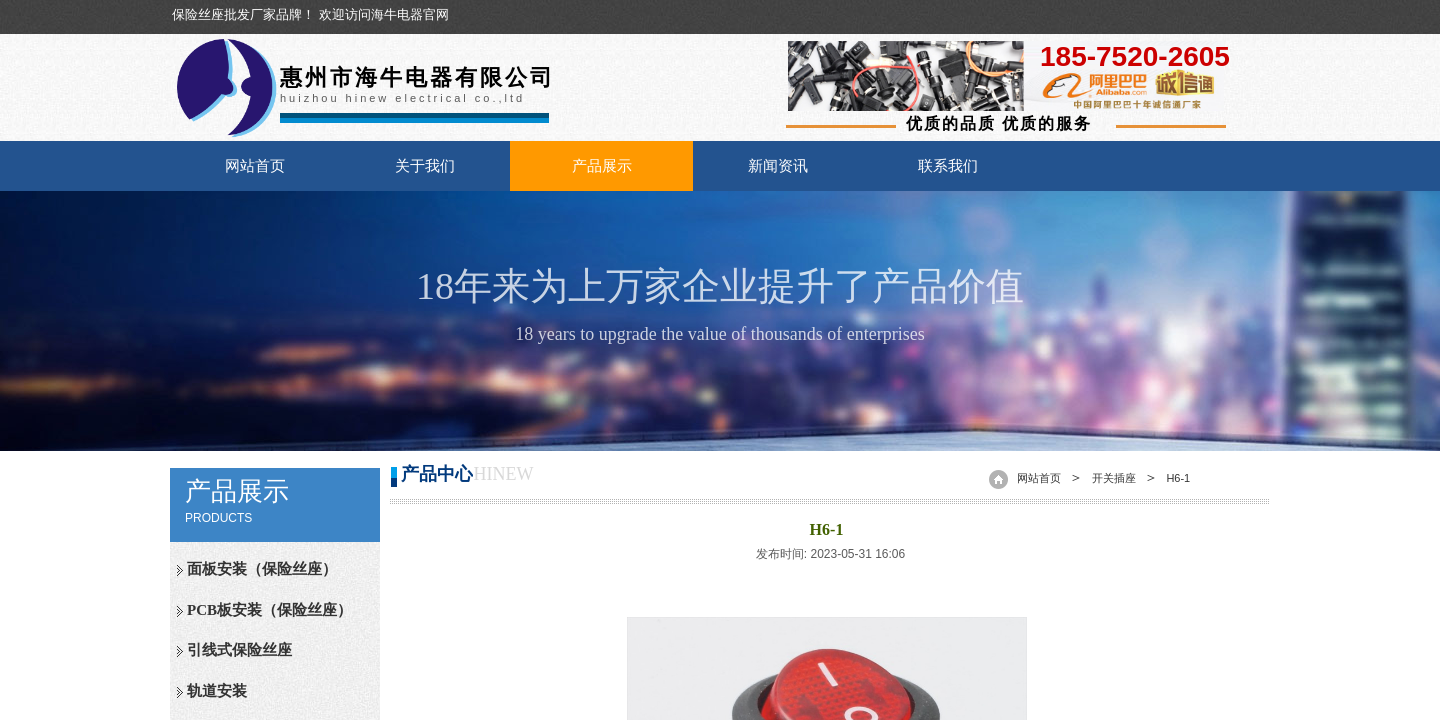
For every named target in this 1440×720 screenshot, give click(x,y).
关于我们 (425, 166)
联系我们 (948, 166)
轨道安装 (217, 691)
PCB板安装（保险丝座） (269, 610)
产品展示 (602, 166)
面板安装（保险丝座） (262, 569)
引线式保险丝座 (239, 650)
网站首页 (255, 166)
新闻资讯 (778, 166)
